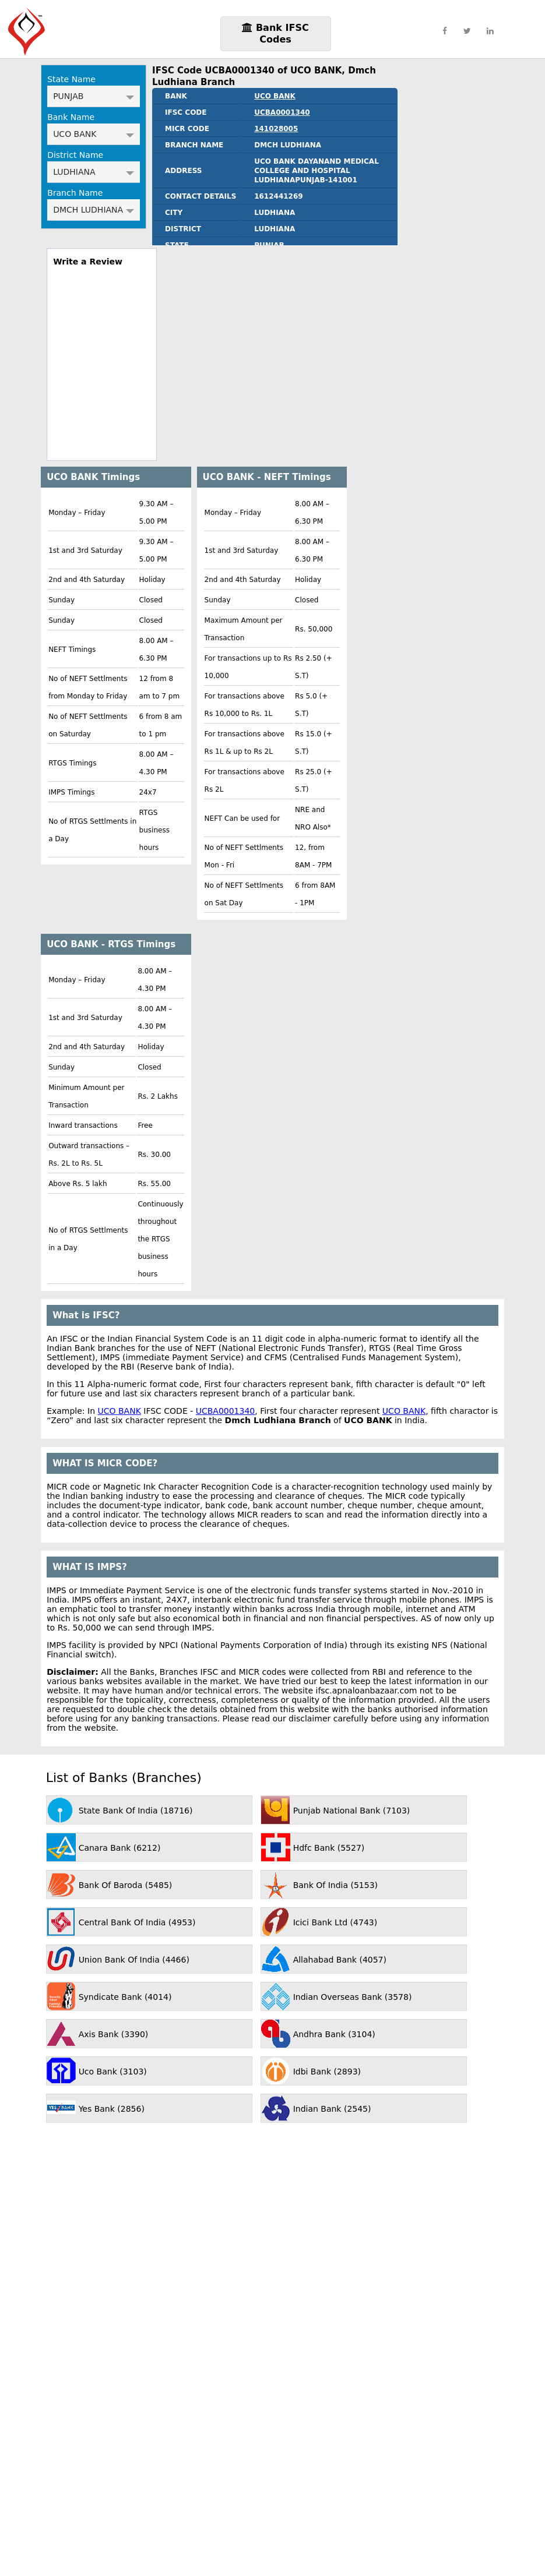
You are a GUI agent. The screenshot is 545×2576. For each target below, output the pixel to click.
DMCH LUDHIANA (93, 209)
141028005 (276, 129)
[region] (101, 359)
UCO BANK (93, 134)
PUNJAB (93, 96)
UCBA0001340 (282, 112)
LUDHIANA (93, 172)
